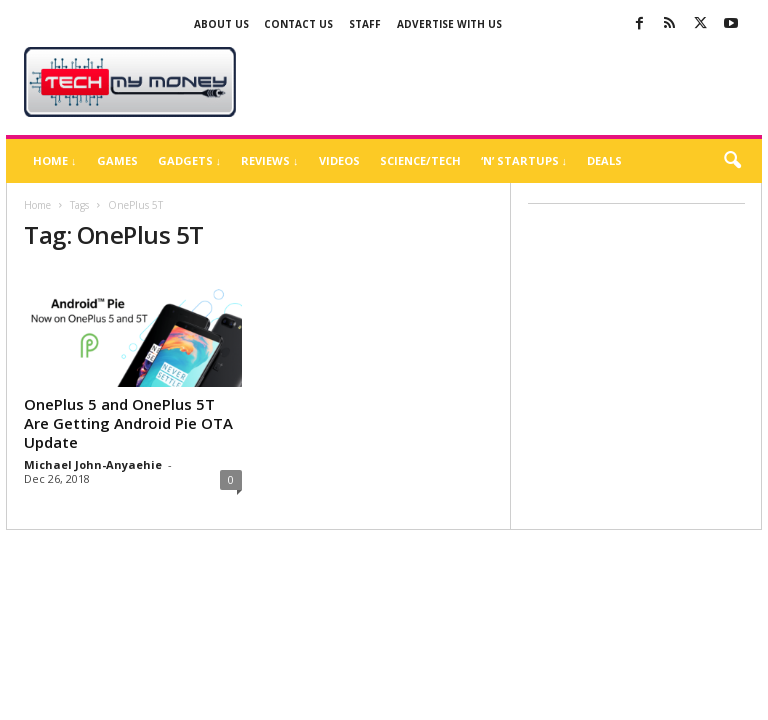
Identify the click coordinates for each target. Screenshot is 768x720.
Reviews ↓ (270, 160)
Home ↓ (55, 160)
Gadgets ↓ (190, 160)
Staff (365, 24)
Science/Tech (420, 160)
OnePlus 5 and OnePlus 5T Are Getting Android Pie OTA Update (128, 423)
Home (37, 205)
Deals (604, 160)
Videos (339, 160)
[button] (732, 161)
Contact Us (298, 24)
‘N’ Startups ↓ (524, 160)
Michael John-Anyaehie (93, 464)
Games (117, 160)
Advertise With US (449, 24)
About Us (221, 24)
